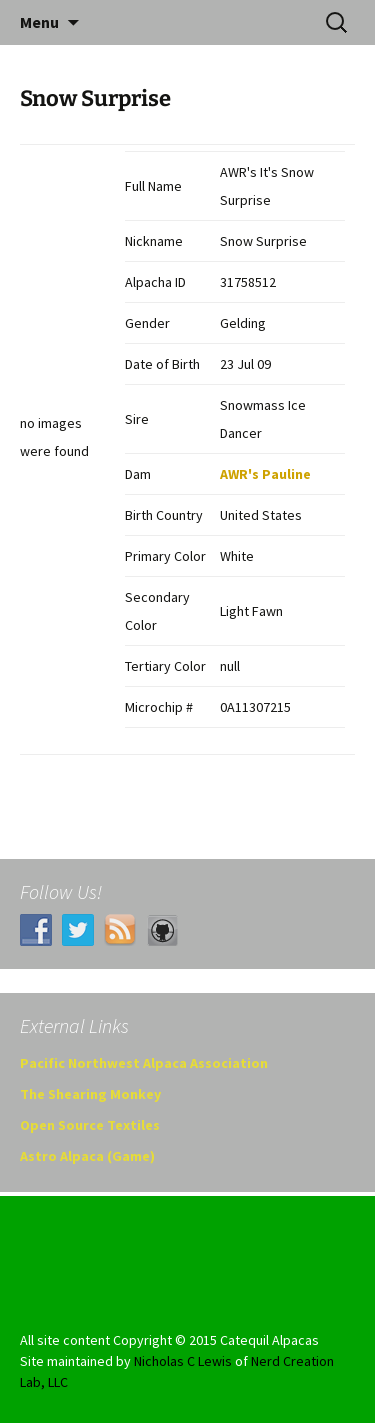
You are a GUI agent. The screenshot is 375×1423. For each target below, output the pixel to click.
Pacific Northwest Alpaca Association (144, 1063)
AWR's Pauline (265, 474)
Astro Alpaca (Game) (87, 1156)
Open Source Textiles (90, 1125)
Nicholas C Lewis (183, 1361)
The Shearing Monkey (90, 1094)
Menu (39, 22)
